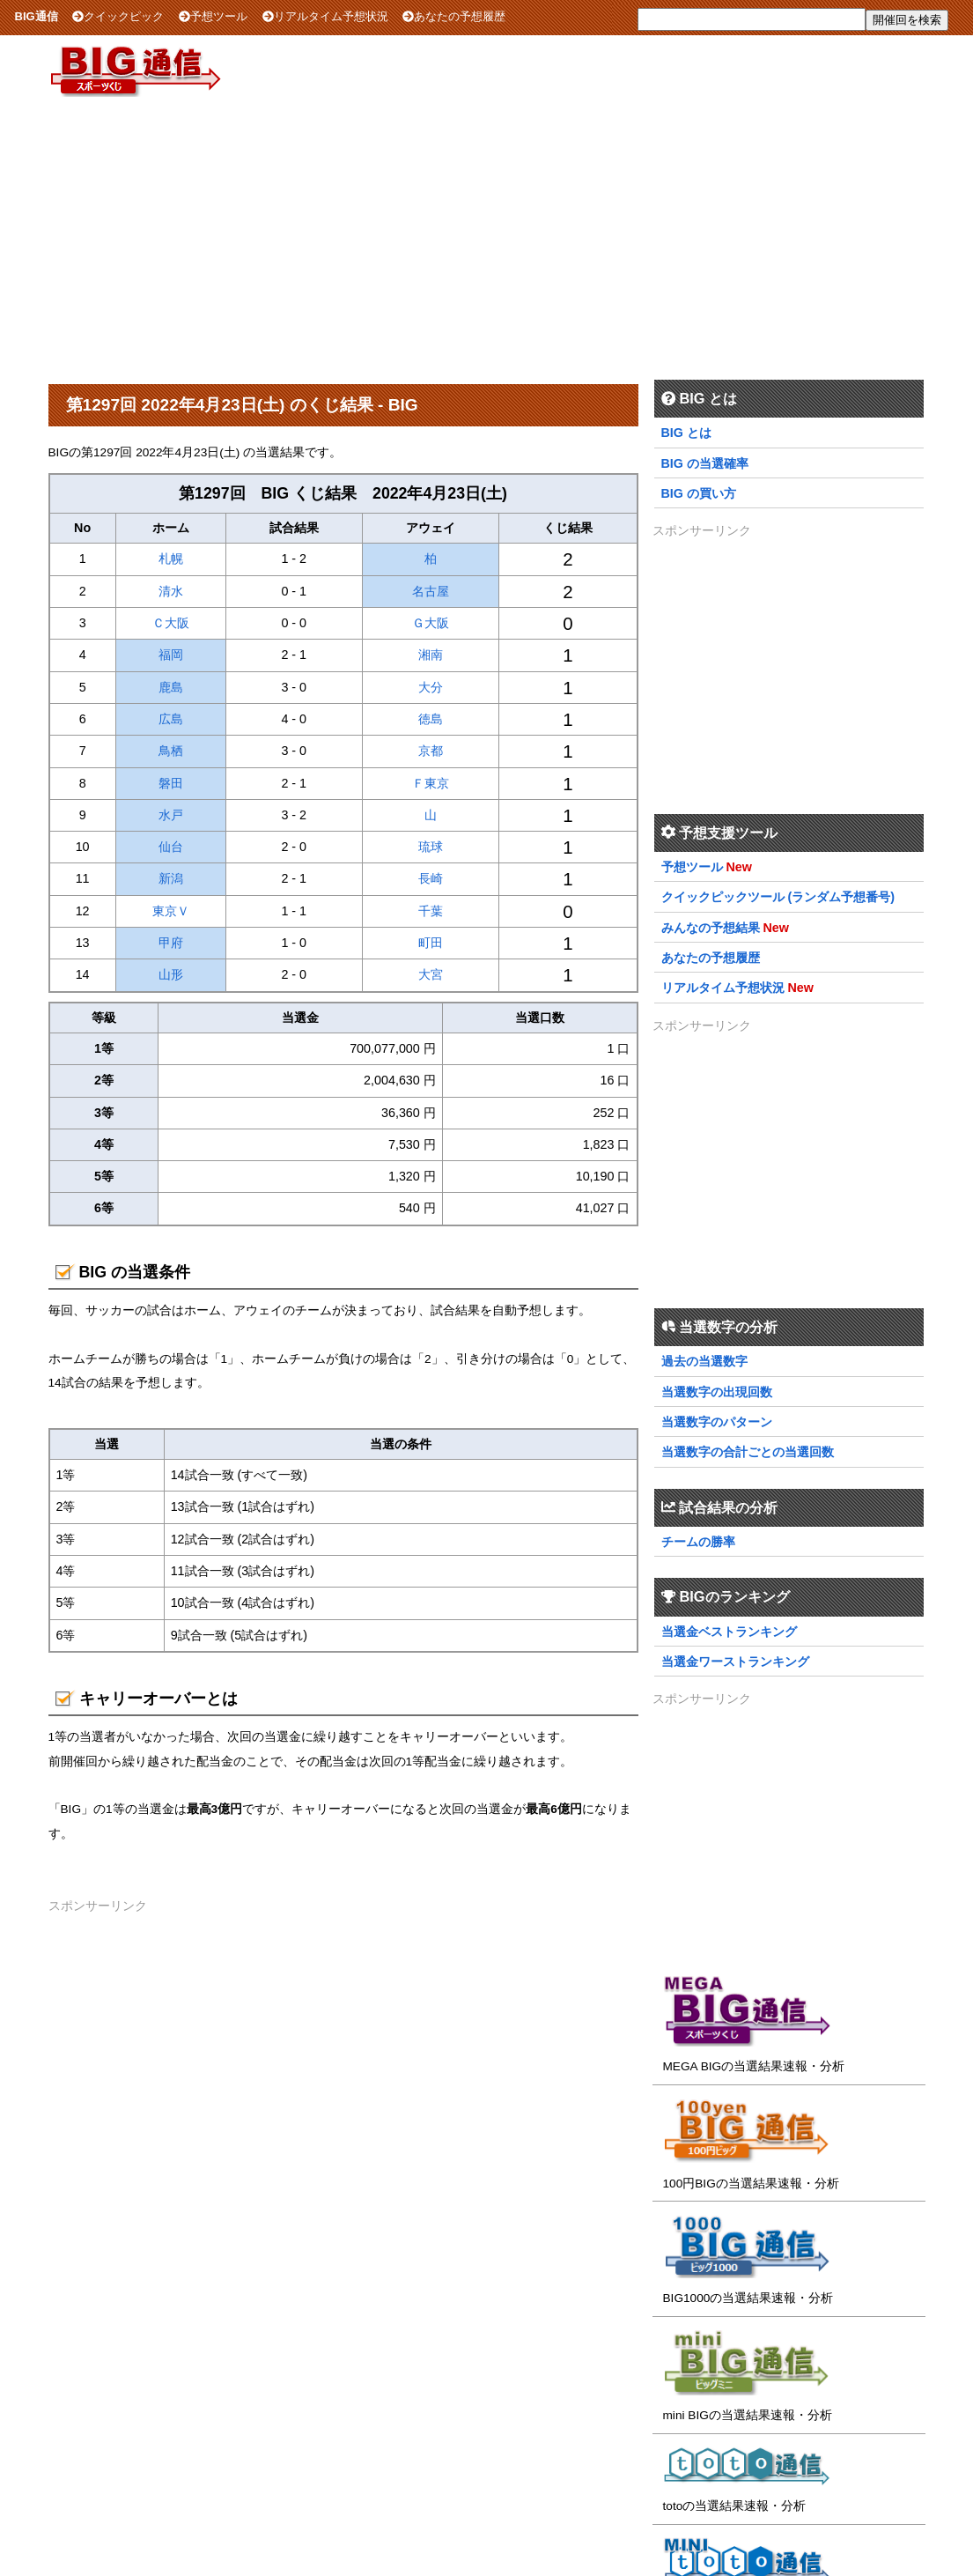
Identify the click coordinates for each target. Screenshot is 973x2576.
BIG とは (686, 433)
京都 (430, 751)
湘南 (430, 655)
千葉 (430, 911)
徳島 (430, 719)
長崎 (430, 878)
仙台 (170, 847)
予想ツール (213, 16)
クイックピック (118, 16)
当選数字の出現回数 (716, 1392)
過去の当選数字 (704, 1361)
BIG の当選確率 (704, 463)
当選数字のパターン (716, 1422)
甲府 (170, 943)
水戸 (170, 815)
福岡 (170, 655)
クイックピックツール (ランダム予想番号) (778, 897)
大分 (430, 687)
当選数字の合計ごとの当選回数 (747, 1452)
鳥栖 (170, 751)
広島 (170, 719)
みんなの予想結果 (710, 928)
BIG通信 (36, 16)
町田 (430, 943)
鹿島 (170, 687)
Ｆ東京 (430, 783)
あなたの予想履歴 (453, 16)
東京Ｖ (170, 911)
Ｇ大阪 (430, 623)
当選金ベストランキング (729, 1632)
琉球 (430, 847)
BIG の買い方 (698, 493)
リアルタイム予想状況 (325, 16)
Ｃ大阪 (170, 623)
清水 (170, 591)
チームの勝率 (698, 1542)
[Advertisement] (486, 237)
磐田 (170, 783)
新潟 (170, 878)
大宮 (430, 974)
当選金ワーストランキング (735, 1661)
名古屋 (430, 591)
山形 (170, 974)
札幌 (170, 558)
